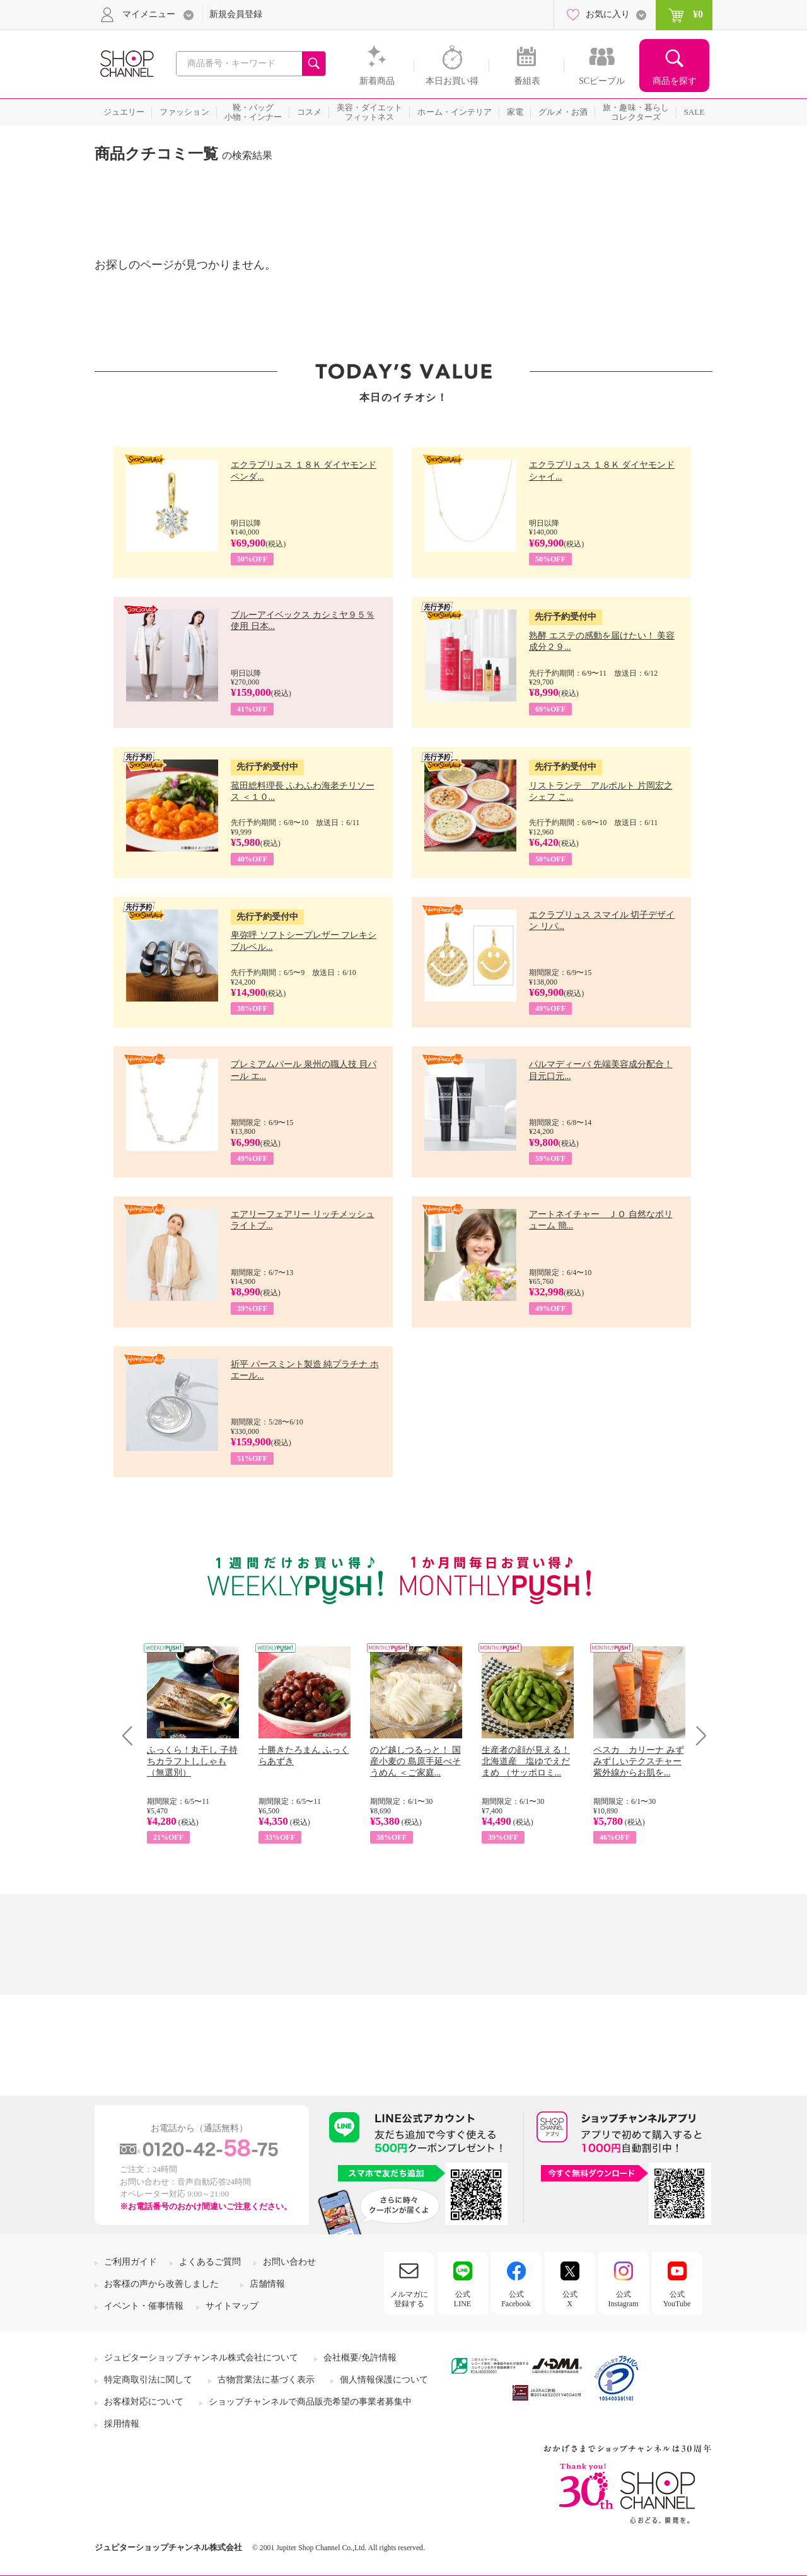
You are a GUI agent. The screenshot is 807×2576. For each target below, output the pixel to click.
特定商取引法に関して (148, 2379)
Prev (132, 1735)
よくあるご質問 (210, 2262)
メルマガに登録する (409, 2298)
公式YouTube (677, 2298)
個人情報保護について (384, 2379)
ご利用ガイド (130, 2262)
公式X (570, 2298)
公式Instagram (623, 2298)
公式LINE (462, 2298)
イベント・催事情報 (143, 2306)
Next (697, 1735)
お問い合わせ (289, 2262)
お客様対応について (143, 2401)
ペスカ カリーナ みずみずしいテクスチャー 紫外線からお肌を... (638, 1761)
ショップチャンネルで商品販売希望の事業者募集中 (310, 2401)
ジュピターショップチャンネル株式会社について (201, 2357)
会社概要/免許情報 (360, 2357)
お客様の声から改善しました (161, 2284)
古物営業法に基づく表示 (266, 2379)
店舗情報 (267, 2284)
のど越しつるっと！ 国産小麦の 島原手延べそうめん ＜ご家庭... (415, 1761)
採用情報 (121, 2424)
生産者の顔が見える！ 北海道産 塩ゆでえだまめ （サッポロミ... (526, 1761)
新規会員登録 (235, 14)
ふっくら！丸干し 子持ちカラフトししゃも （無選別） (192, 1761)
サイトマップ (232, 2306)
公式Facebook (516, 2298)
